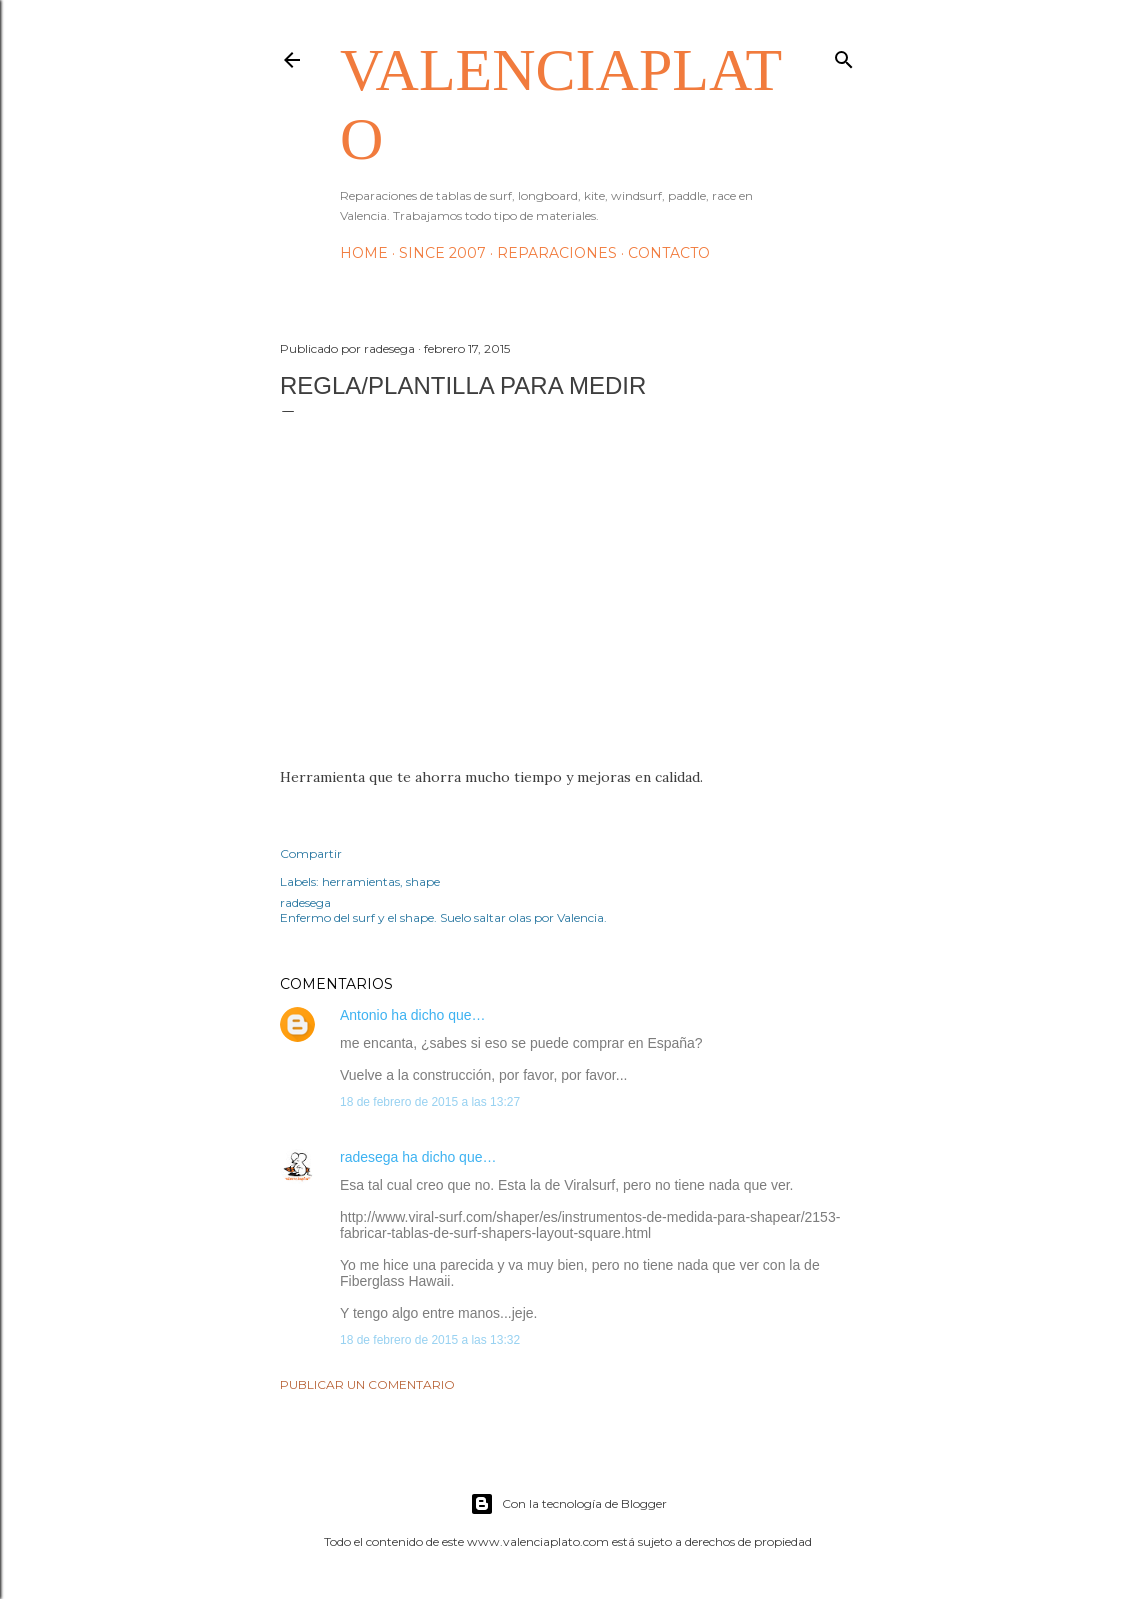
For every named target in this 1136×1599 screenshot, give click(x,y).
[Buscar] (844, 55)
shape (423, 881)
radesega (369, 1157)
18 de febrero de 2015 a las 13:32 (430, 1340)
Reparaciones (557, 253)
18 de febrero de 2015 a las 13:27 (430, 1102)
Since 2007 (442, 253)
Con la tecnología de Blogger (568, 1504)
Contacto (669, 253)
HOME (364, 253)
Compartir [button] (311, 853)
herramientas (361, 881)
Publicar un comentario (367, 1384)
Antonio (363, 1015)
